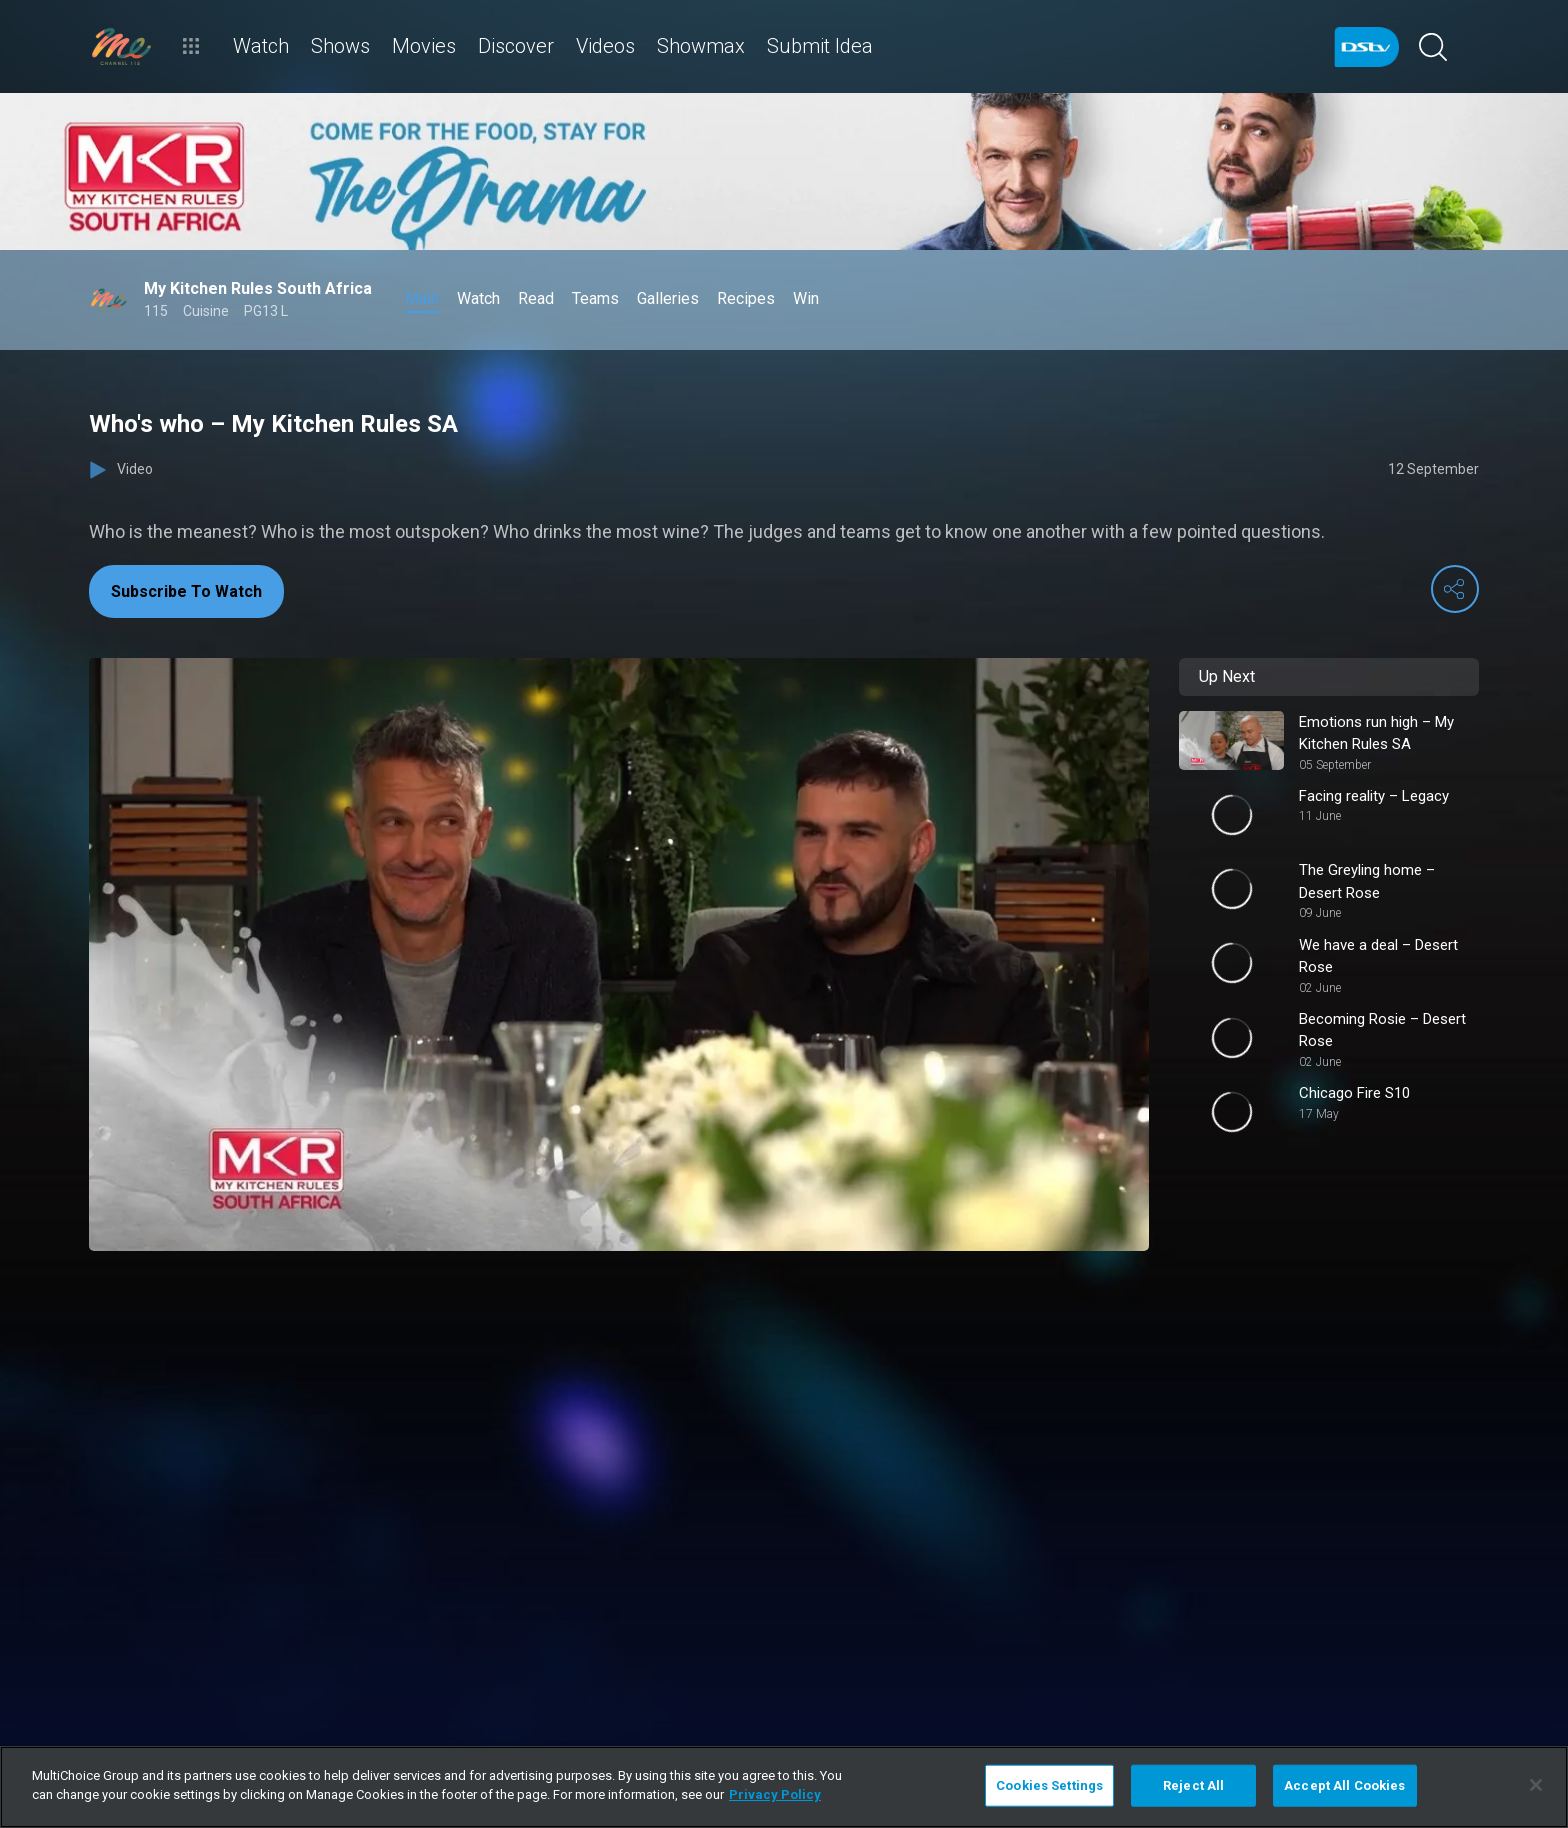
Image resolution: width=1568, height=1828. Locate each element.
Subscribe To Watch (186, 591)
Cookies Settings (1049, 1785)
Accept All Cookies (1344, 1785)
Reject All (1193, 1785)
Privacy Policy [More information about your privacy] (775, 1794)
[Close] (1536, 1785)
